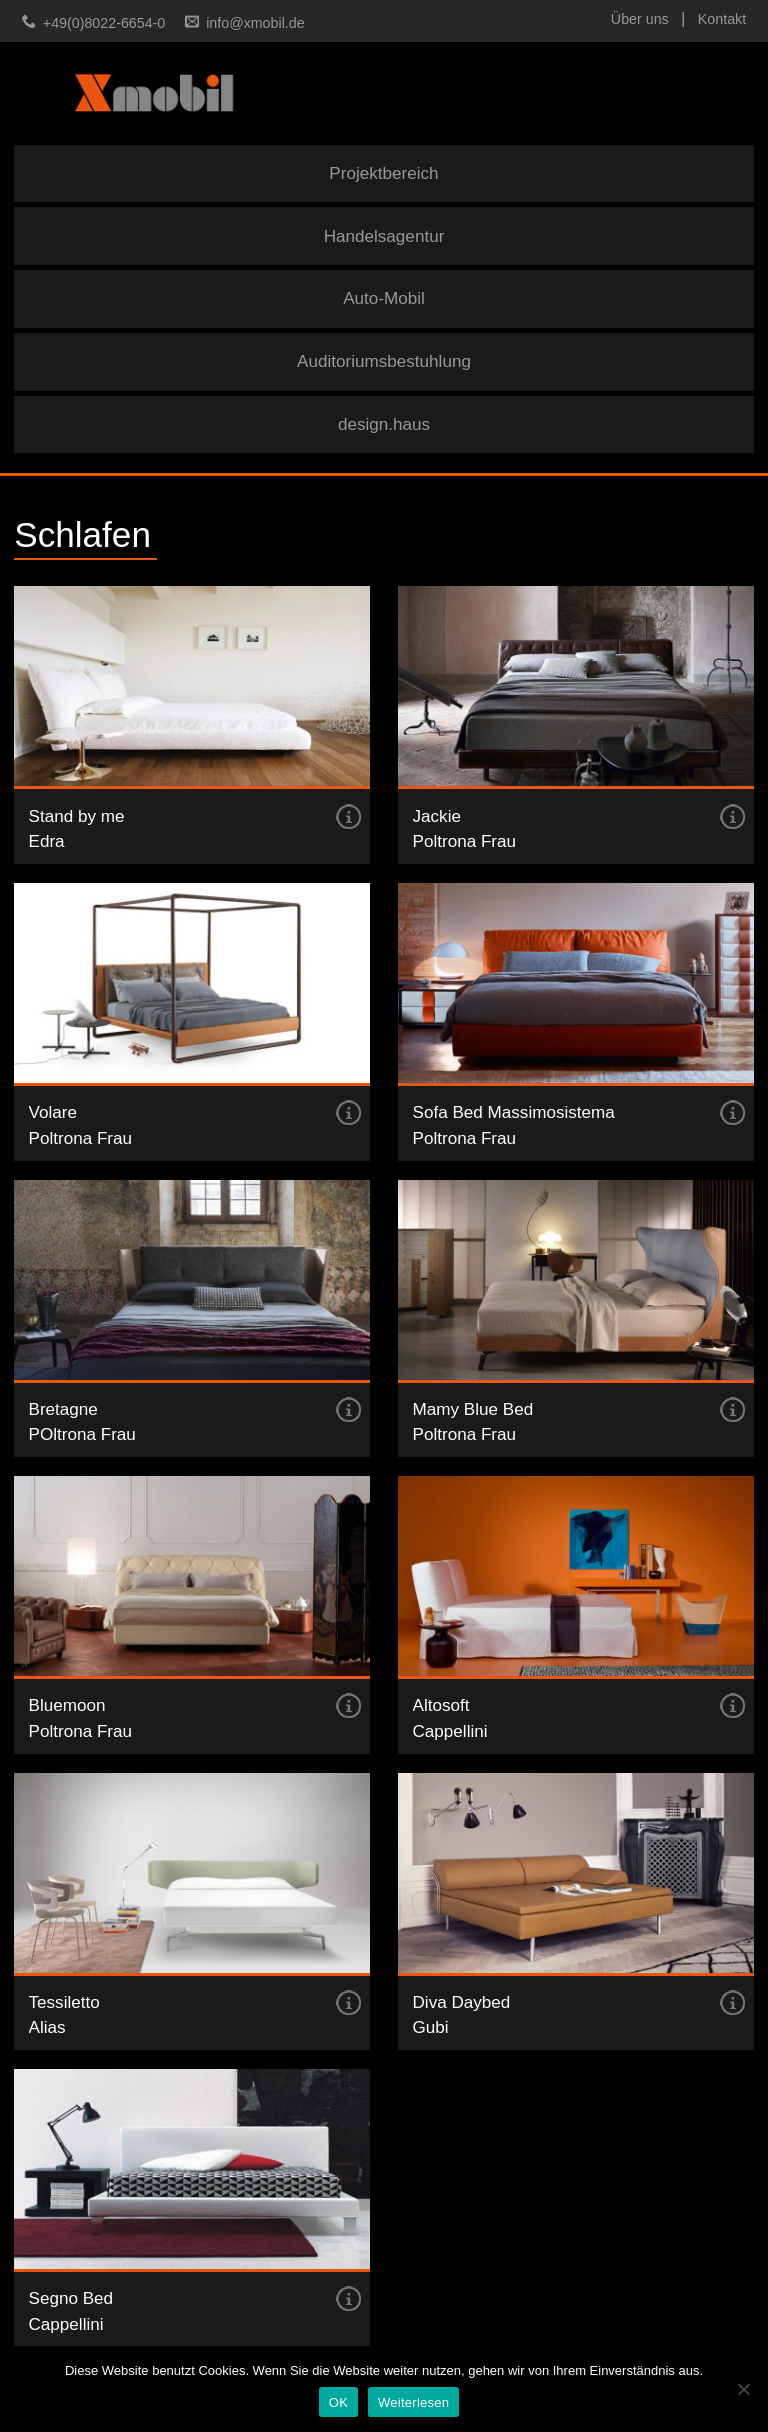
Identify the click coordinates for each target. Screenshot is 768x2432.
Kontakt (722, 19)
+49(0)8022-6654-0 (104, 23)
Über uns (640, 19)
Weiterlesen (413, 2402)
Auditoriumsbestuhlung (384, 361)
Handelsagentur (384, 236)
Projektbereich (383, 173)
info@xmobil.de (255, 23)
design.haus (384, 424)
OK (338, 2402)
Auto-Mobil (384, 298)
